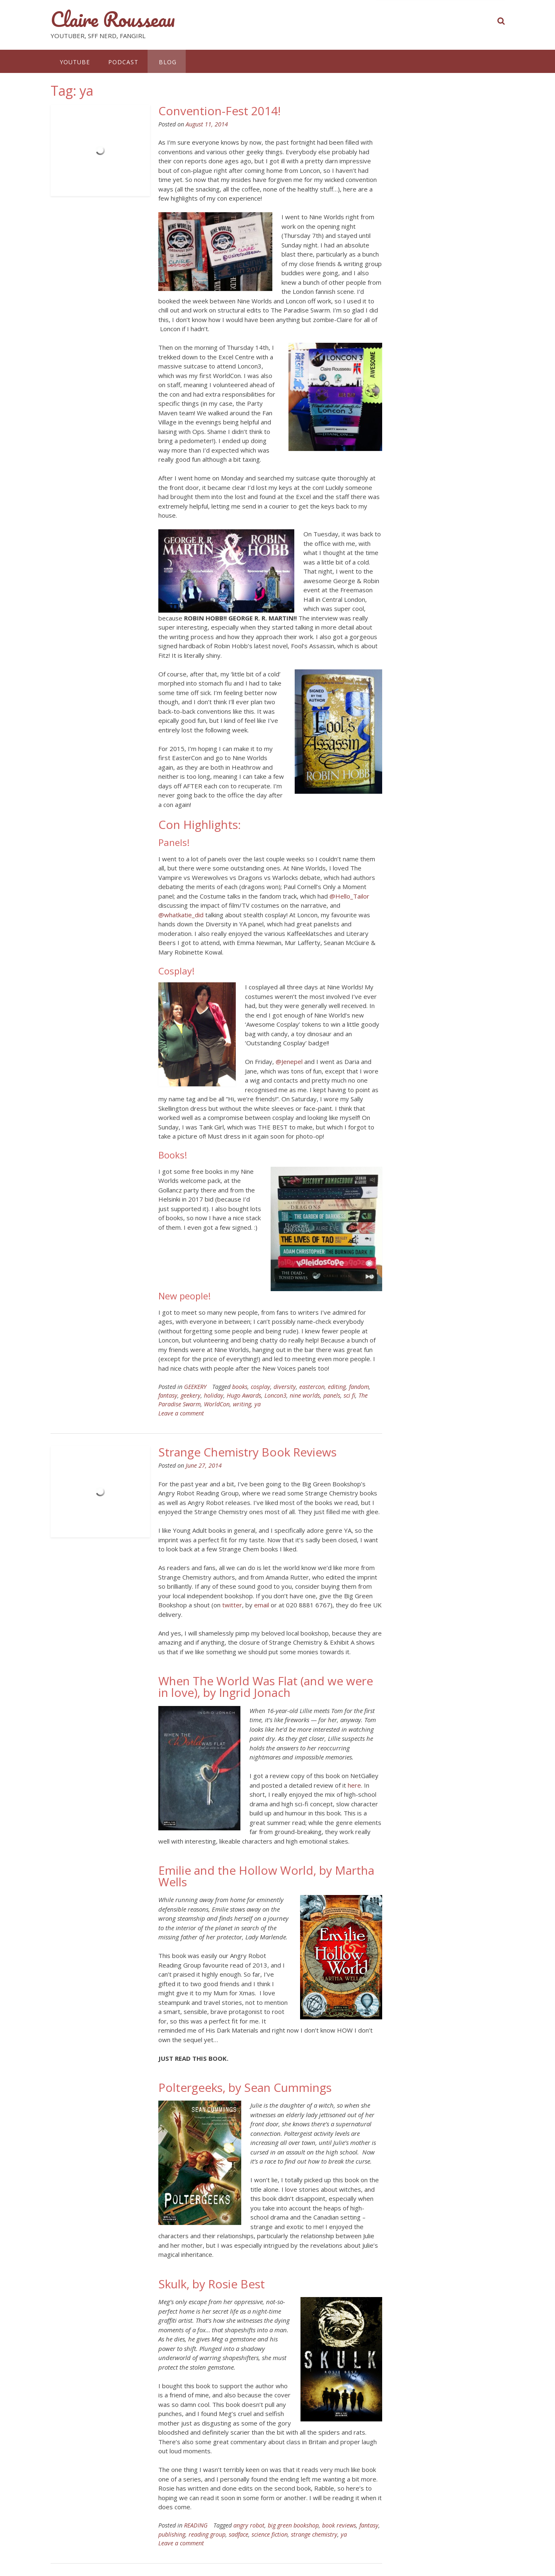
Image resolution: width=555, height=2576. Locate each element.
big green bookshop (293, 2525)
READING (196, 2525)
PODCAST (123, 62)
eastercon (312, 1387)
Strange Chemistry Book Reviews (247, 1452)
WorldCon (217, 1404)
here (354, 1785)
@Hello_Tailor (349, 896)
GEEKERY (195, 1387)
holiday (213, 1395)
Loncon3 (275, 1395)
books (239, 1387)
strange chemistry (314, 2534)
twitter (232, 1605)
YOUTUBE (75, 62)
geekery (191, 1395)
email (261, 1605)
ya (257, 1404)
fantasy (167, 1395)
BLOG (167, 62)
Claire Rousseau (113, 19)
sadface (238, 2534)
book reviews (339, 2525)
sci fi (349, 1395)
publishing (171, 2534)
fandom (359, 1387)
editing (337, 1387)
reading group (207, 2534)
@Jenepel (289, 1061)
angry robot (248, 2525)
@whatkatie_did (181, 915)
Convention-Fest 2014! (219, 111)
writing (242, 1404)
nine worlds (305, 1395)
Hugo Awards (244, 1395)
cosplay (260, 1387)
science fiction (270, 2534)
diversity (285, 1387)
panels (331, 1395)
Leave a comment (181, 1413)
